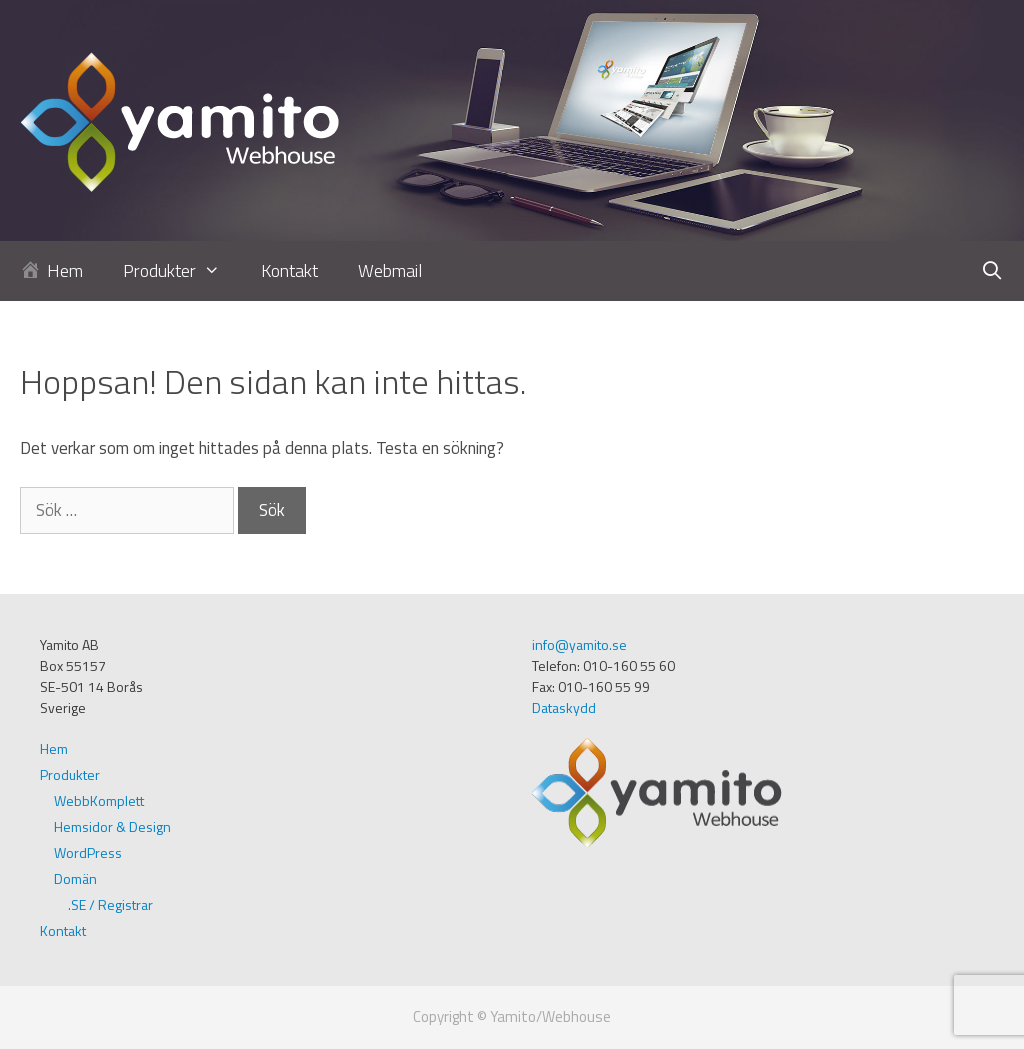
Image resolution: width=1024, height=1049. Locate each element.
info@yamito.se (579, 644)
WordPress (88, 852)
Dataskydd (564, 707)
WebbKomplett (99, 800)
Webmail (390, 270)
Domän (75, 878)
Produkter (181, 271)
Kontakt (289, 270)
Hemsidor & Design (112, 826)
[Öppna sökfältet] (992, 271)
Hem (54, 748)
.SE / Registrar (110, 904)
